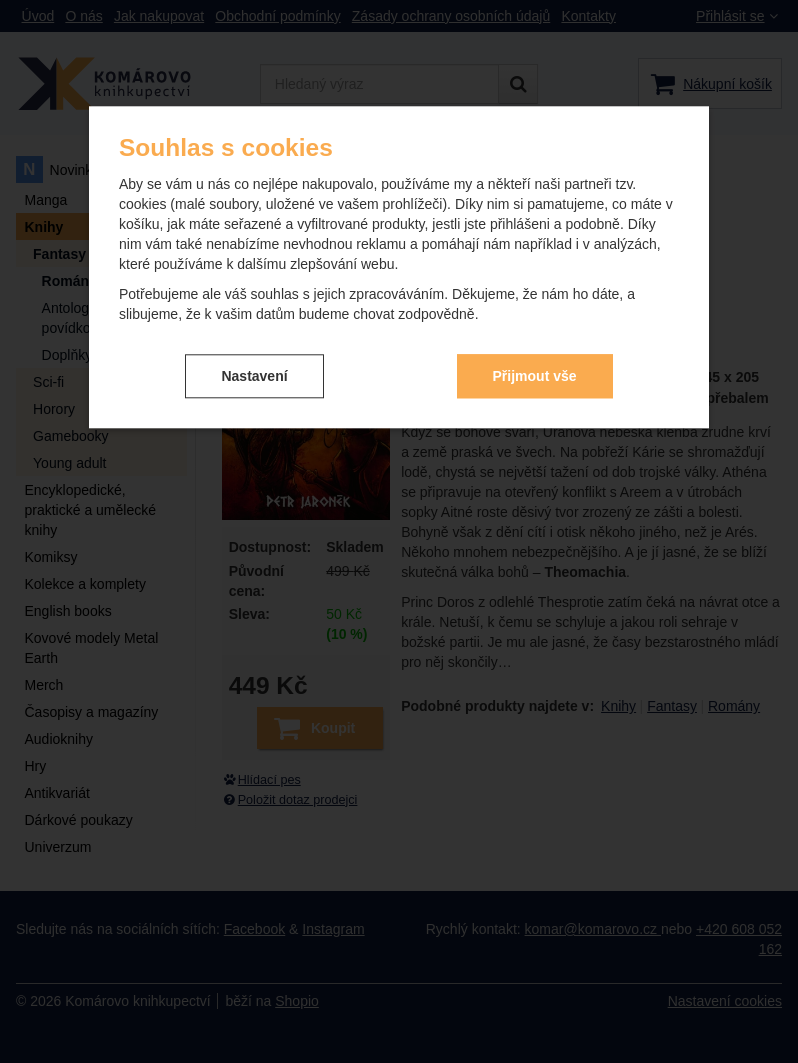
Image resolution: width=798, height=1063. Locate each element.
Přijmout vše (535, 376)
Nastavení (254, 376)
